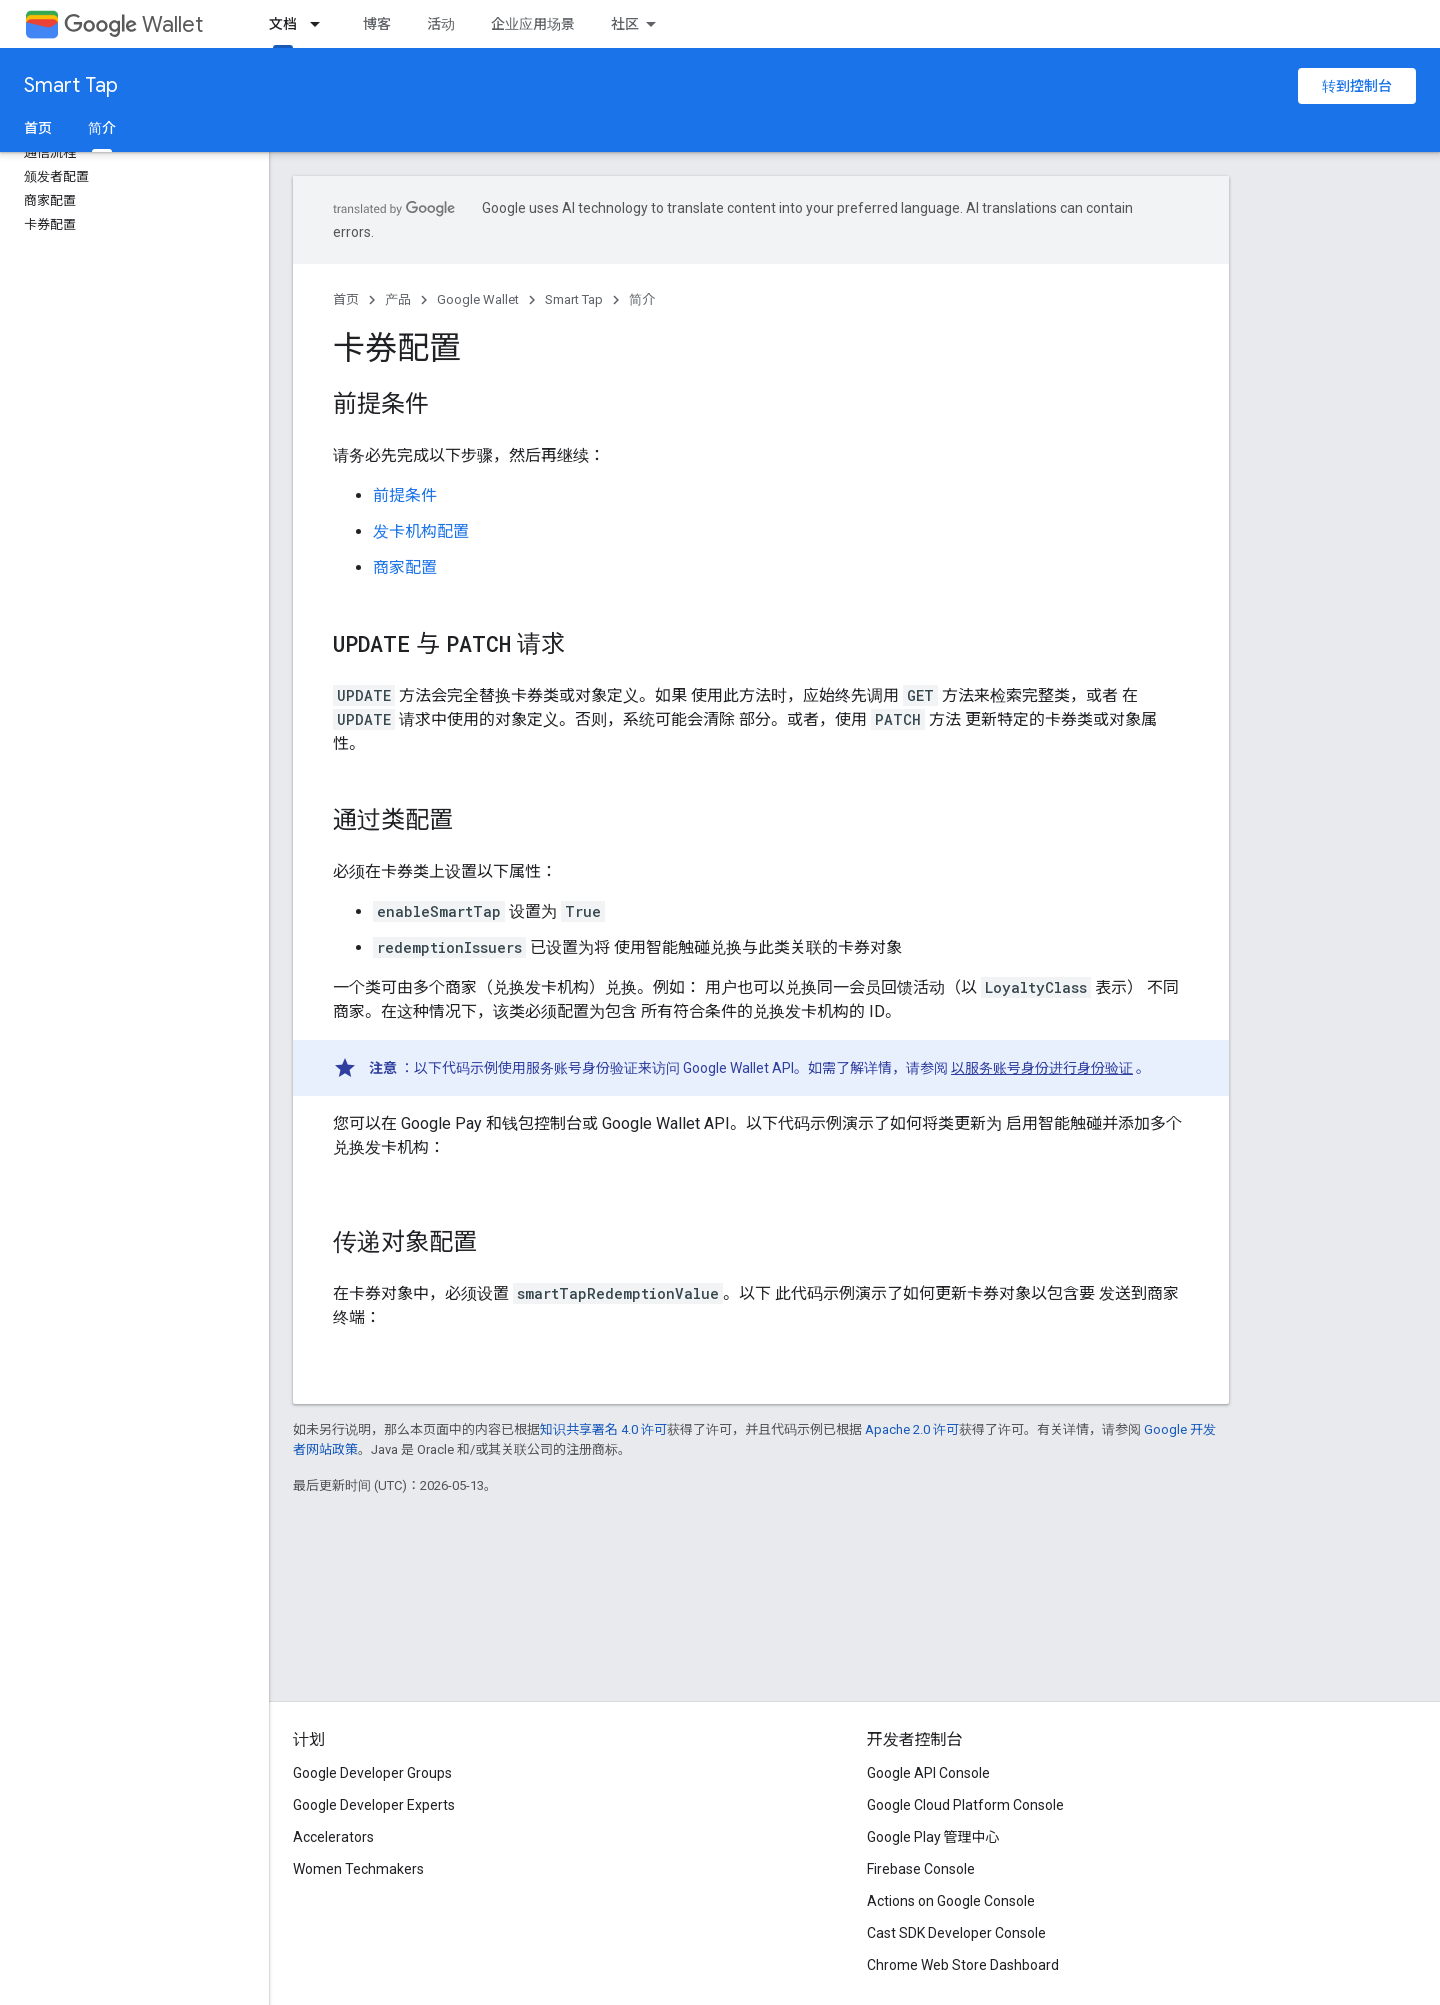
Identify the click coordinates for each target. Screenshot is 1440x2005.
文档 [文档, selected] (283, 24)
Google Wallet (478, 299)
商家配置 (405, 567)
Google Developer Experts (374, 1805)
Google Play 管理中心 (933, 1837)
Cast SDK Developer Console (956, 1933)
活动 (441, 24)
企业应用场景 (533, 24)
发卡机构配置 (421, 531)
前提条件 (405, 495)
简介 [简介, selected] (102, 128)
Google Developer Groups (372, 1773)
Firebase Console (921, 1869)
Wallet (133, 24)
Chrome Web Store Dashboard (963, 1965)
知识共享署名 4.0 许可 (603, 1429)
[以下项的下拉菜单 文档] (321, 24)
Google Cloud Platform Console (965, 1805)
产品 (398, 299)
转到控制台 (1357, 86)
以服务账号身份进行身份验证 (1042, 1068)
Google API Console (928, 1773)
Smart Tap (71, 85)
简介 (642, 299)
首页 (38, 128)
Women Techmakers (358, 1869)
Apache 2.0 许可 (912, 1429)
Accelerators (333, 1837)
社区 (625, 24)
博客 (377, 24)
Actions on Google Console (951, 1901)
